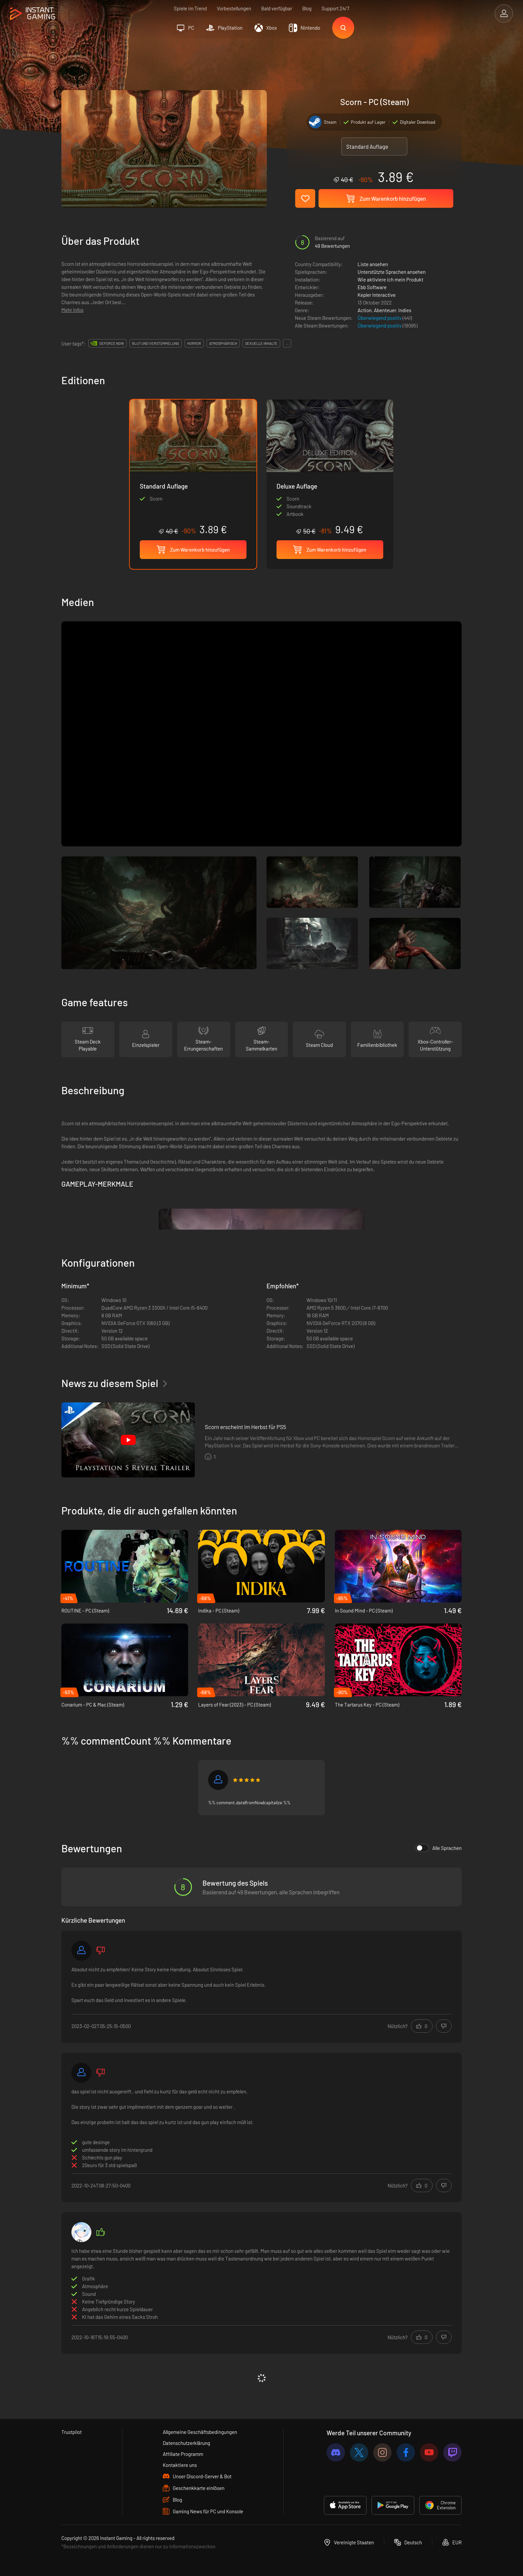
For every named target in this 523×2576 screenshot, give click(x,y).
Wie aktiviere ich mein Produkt (390, 279)
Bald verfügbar (276, 8)
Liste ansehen (373, 264)
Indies (404, 310)
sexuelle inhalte (261, 343)
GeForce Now (111, 343)
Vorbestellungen (234, 8)
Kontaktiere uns (180, 2465)
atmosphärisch (223, 343)
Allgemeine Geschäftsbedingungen (200, 2432)
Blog (307, 8)
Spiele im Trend (190, 8)
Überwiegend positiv (380, 318)
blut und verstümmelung (155, 343)
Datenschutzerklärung (186, 2443)
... (287, 343)
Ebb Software (372, 287)
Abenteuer (385, 310)
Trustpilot (71, 2432)
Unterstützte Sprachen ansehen (392, 272)
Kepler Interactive (377, 295)
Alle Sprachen (439, 1848)
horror (194, 343)
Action (365, 310)
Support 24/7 (335, 8)
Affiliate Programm (183, 2454)
